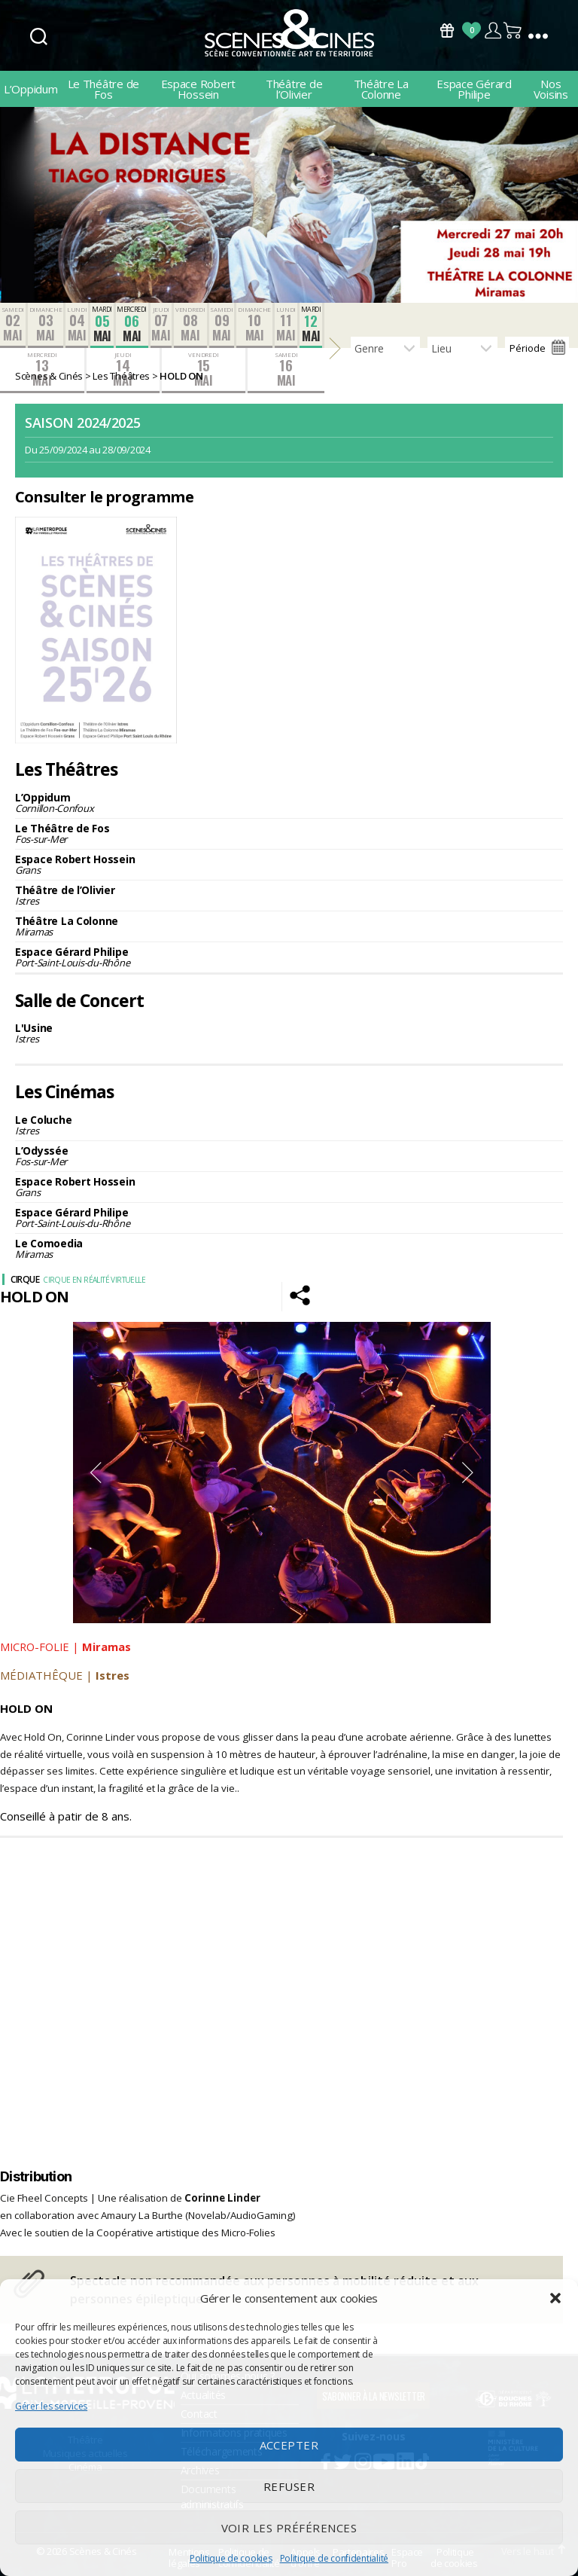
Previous (96, 1472)
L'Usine (289, 1033)
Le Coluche (289, 1125)
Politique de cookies (231, 2558)
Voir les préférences (289, 2527)
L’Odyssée (289, 1155)
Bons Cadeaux (447, 30)
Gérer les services (51, 2406)
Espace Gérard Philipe (474, 89)
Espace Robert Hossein (198, 89)
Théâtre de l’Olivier (294, 89)
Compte (492, 30)
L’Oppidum (31, 88)
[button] (555, 2298)
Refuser (289, 2486)
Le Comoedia (289, 1248)
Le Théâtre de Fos (104, 89)
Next (468, 1472)
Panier (513, 30)
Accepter (289, 2444)
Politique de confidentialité (334, 2558)
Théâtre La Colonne (381, 89)
